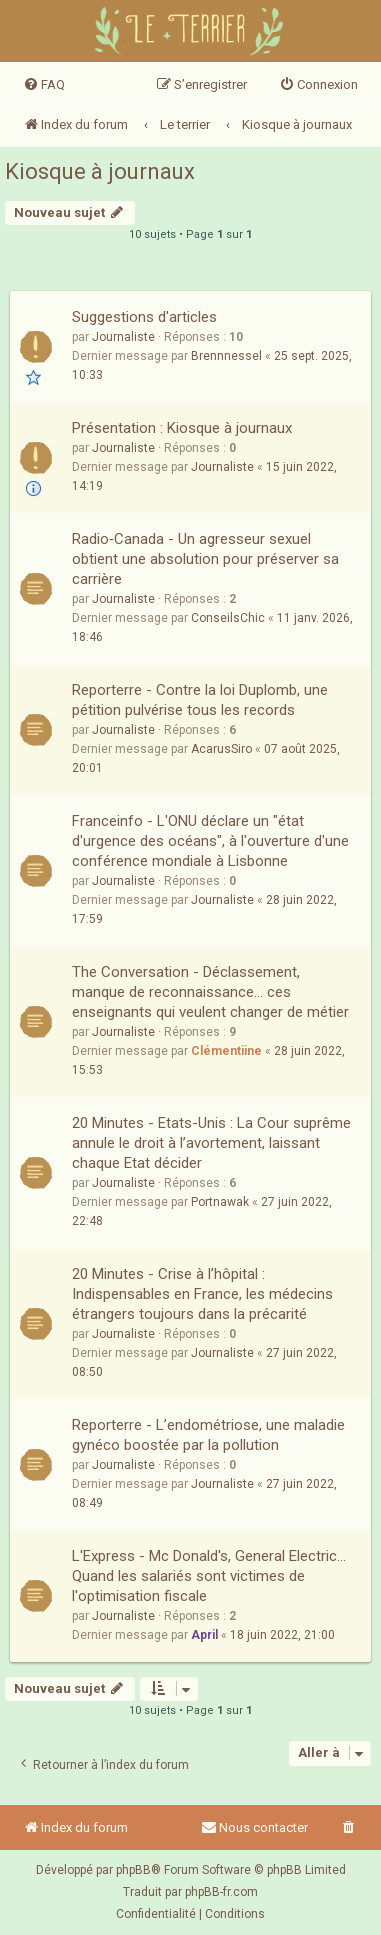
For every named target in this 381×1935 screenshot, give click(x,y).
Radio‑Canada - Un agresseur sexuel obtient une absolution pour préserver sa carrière (205, 559)
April (204, 1635)
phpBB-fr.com (221, 1892)
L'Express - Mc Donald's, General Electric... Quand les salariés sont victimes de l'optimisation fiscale (209, 1576)
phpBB (133, 1870)
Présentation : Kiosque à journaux (182, 428)
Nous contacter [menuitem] (254, 1827)
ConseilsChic (228, 618)
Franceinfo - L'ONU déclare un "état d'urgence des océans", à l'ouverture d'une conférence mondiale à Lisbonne (210, 841)
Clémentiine (226, 1051)
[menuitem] (44, 85)
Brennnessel (226, 356)
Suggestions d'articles (144, 317)
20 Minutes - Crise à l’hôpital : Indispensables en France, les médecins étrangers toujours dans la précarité (202, 1294)
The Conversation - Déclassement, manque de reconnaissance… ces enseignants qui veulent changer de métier (210, 992)
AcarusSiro (221, 749)
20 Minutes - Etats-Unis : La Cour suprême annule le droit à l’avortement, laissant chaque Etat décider (211, 1143)
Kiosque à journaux (100, 171)
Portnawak (220, 1202)
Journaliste (123, 337)
